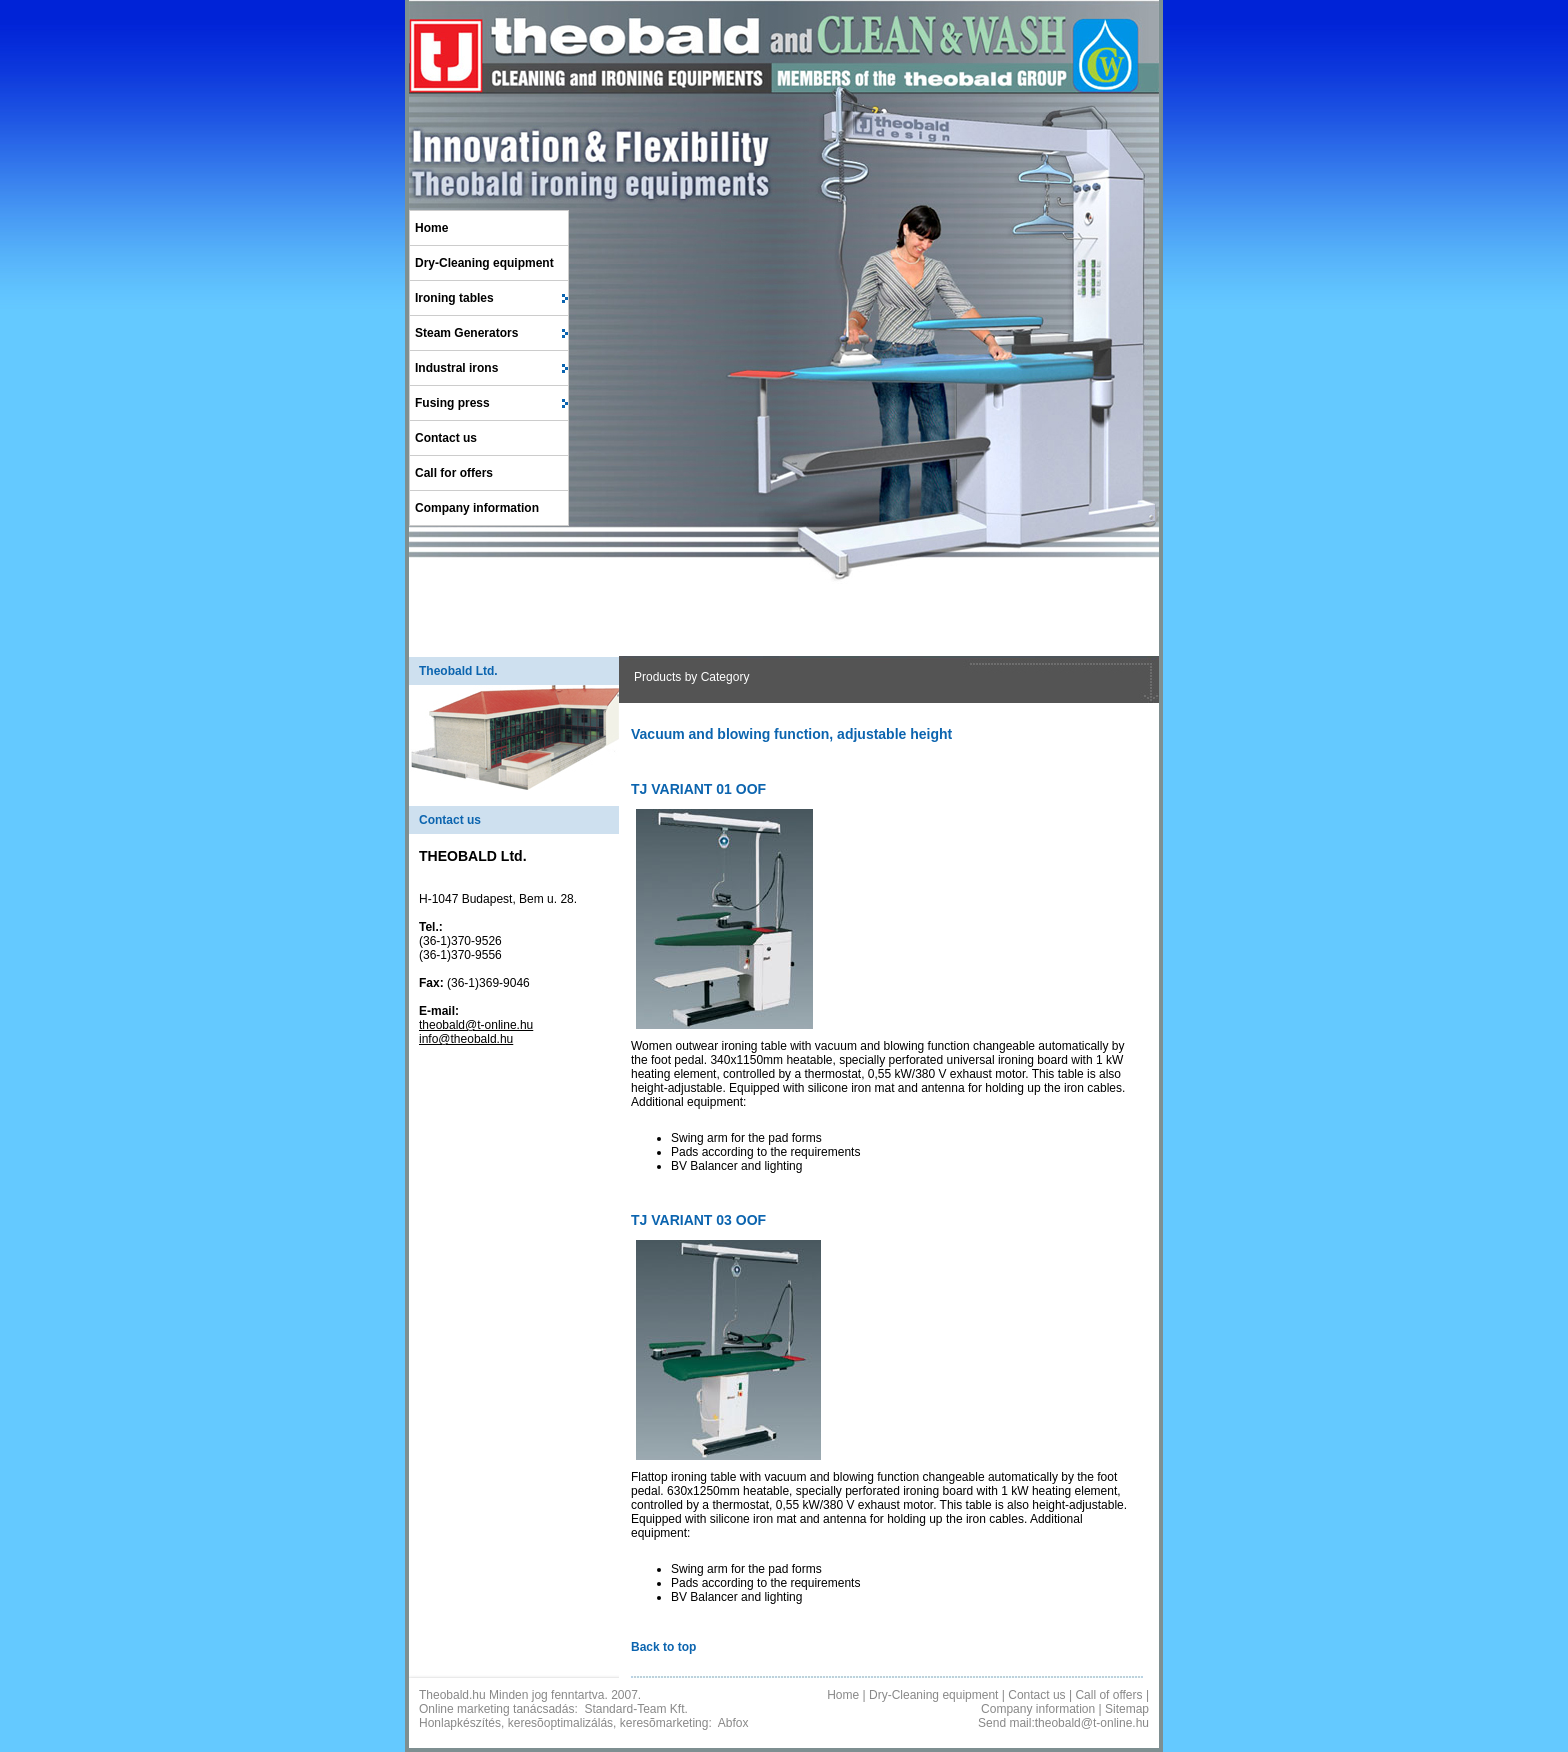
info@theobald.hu (466, 1039)
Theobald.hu (452, 1695)
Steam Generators (466, 333)
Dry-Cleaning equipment (484, 263)
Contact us (446, 438)
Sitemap (1127, 1709)
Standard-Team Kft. (635, 1709)
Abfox (733, 1723)
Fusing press (452, 403)
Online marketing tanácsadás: (498, 1709)
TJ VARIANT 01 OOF (698, 789)
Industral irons (456, 368)
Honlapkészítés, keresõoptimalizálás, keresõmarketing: (565, 1723)
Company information (477, 508)
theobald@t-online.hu (476, 1025)
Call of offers (1108, 1695)
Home (431, 228)
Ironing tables (454, 298)
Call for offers (454, 473)
